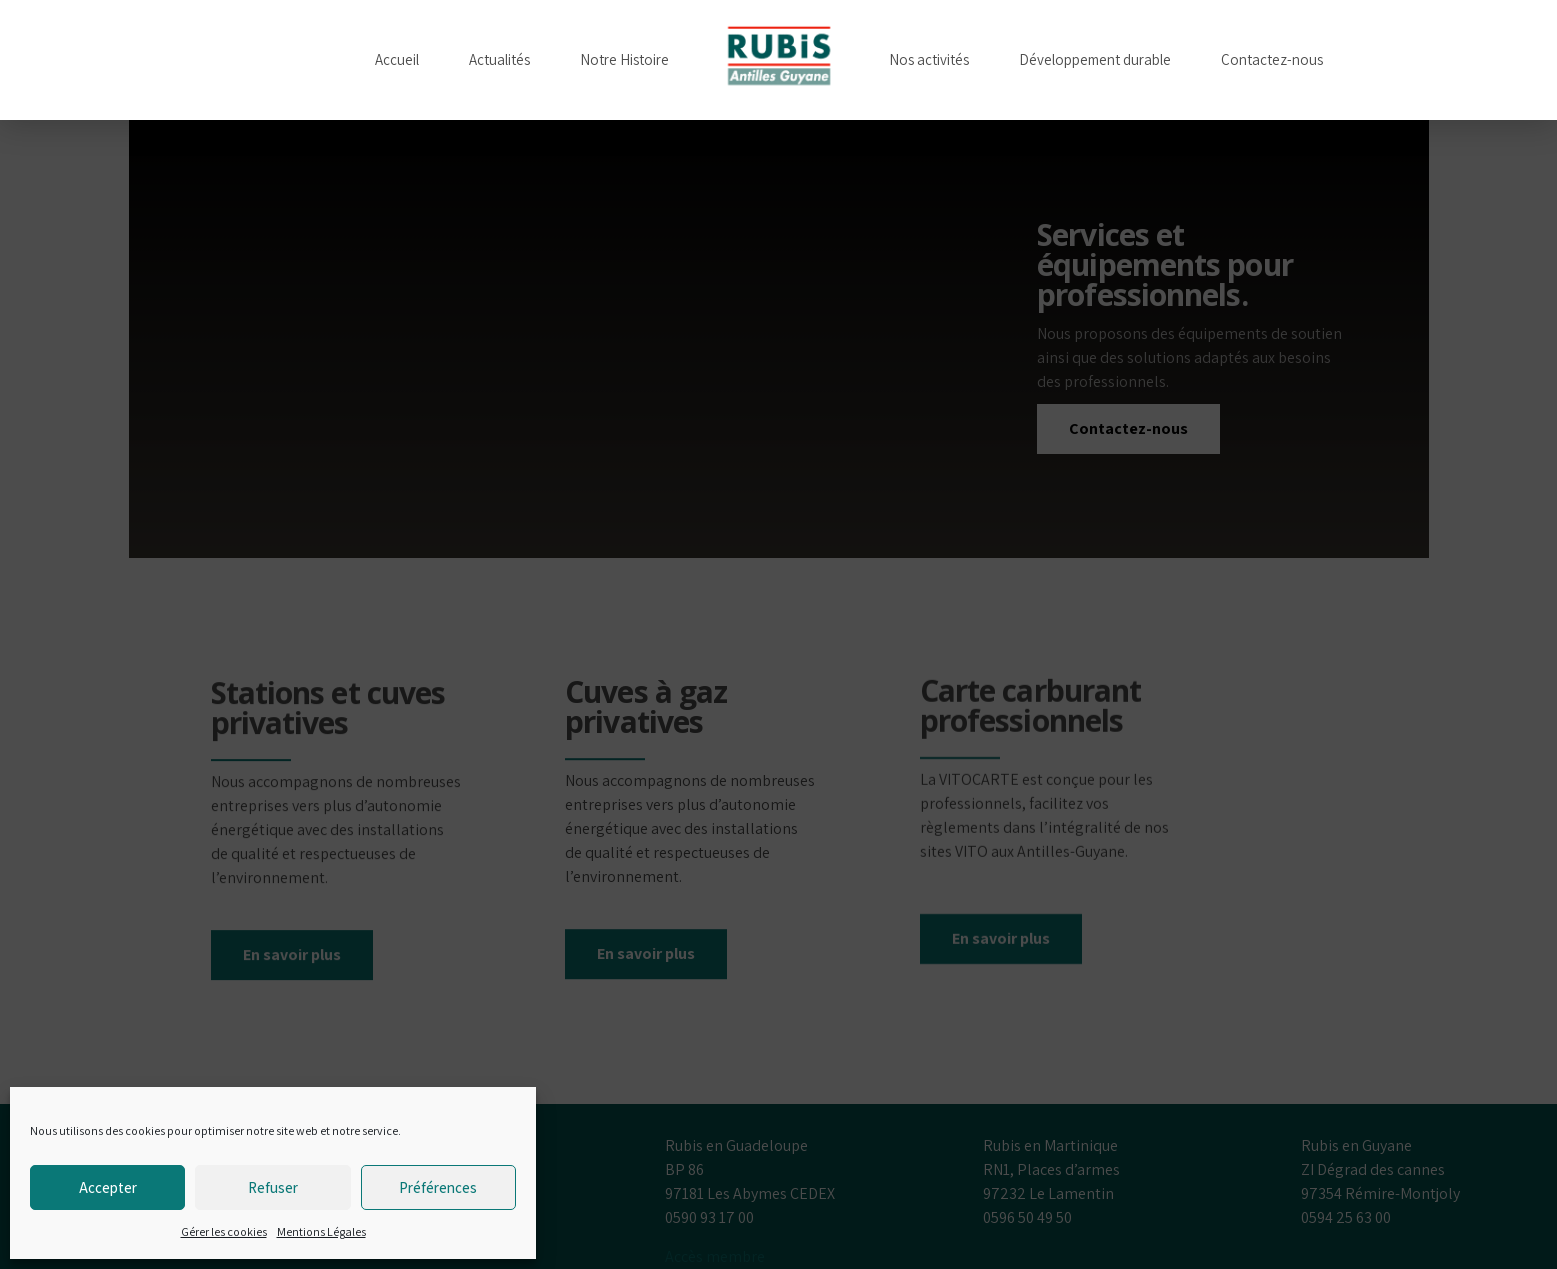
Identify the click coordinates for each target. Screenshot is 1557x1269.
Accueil (397, 59)
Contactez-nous (1272, 59)
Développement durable (1095, 59)
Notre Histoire (624, 59)
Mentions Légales (321, 1231)
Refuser (273, 1187)
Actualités (499, 59)
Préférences (438, 1187)
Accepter (108, 1187)
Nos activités (929, 59)
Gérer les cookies (224, 1231)
